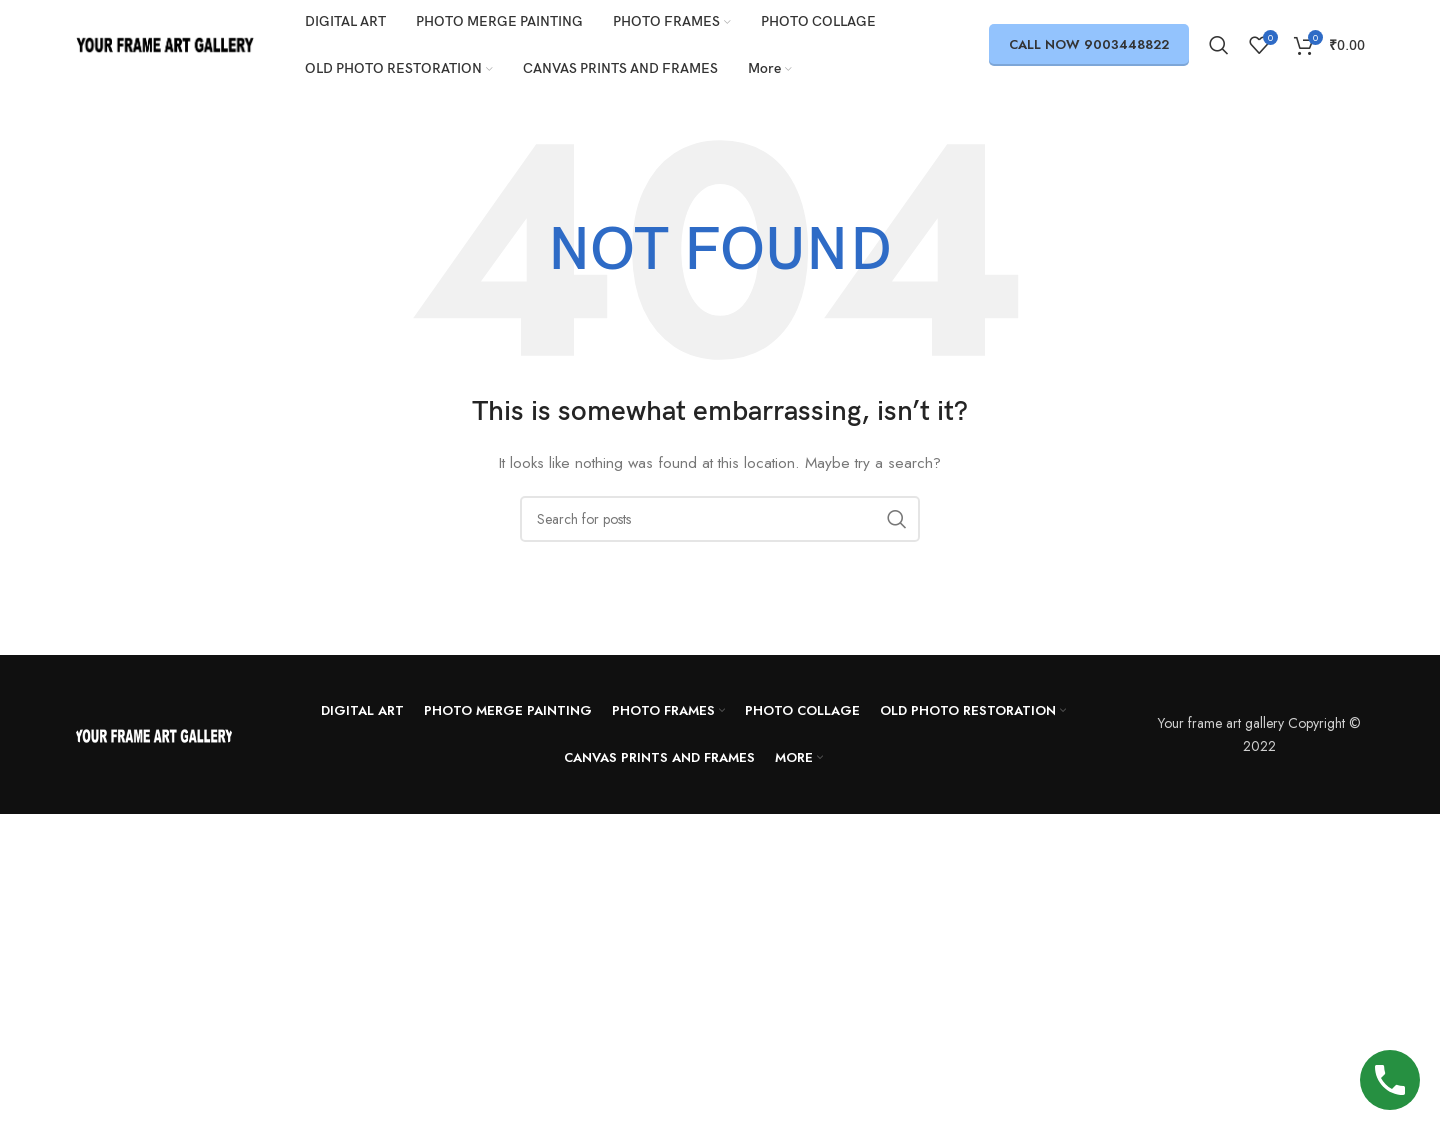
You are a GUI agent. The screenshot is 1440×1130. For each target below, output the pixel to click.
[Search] (1219, 45)
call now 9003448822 (1089, 44)
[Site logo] (165, 43)
